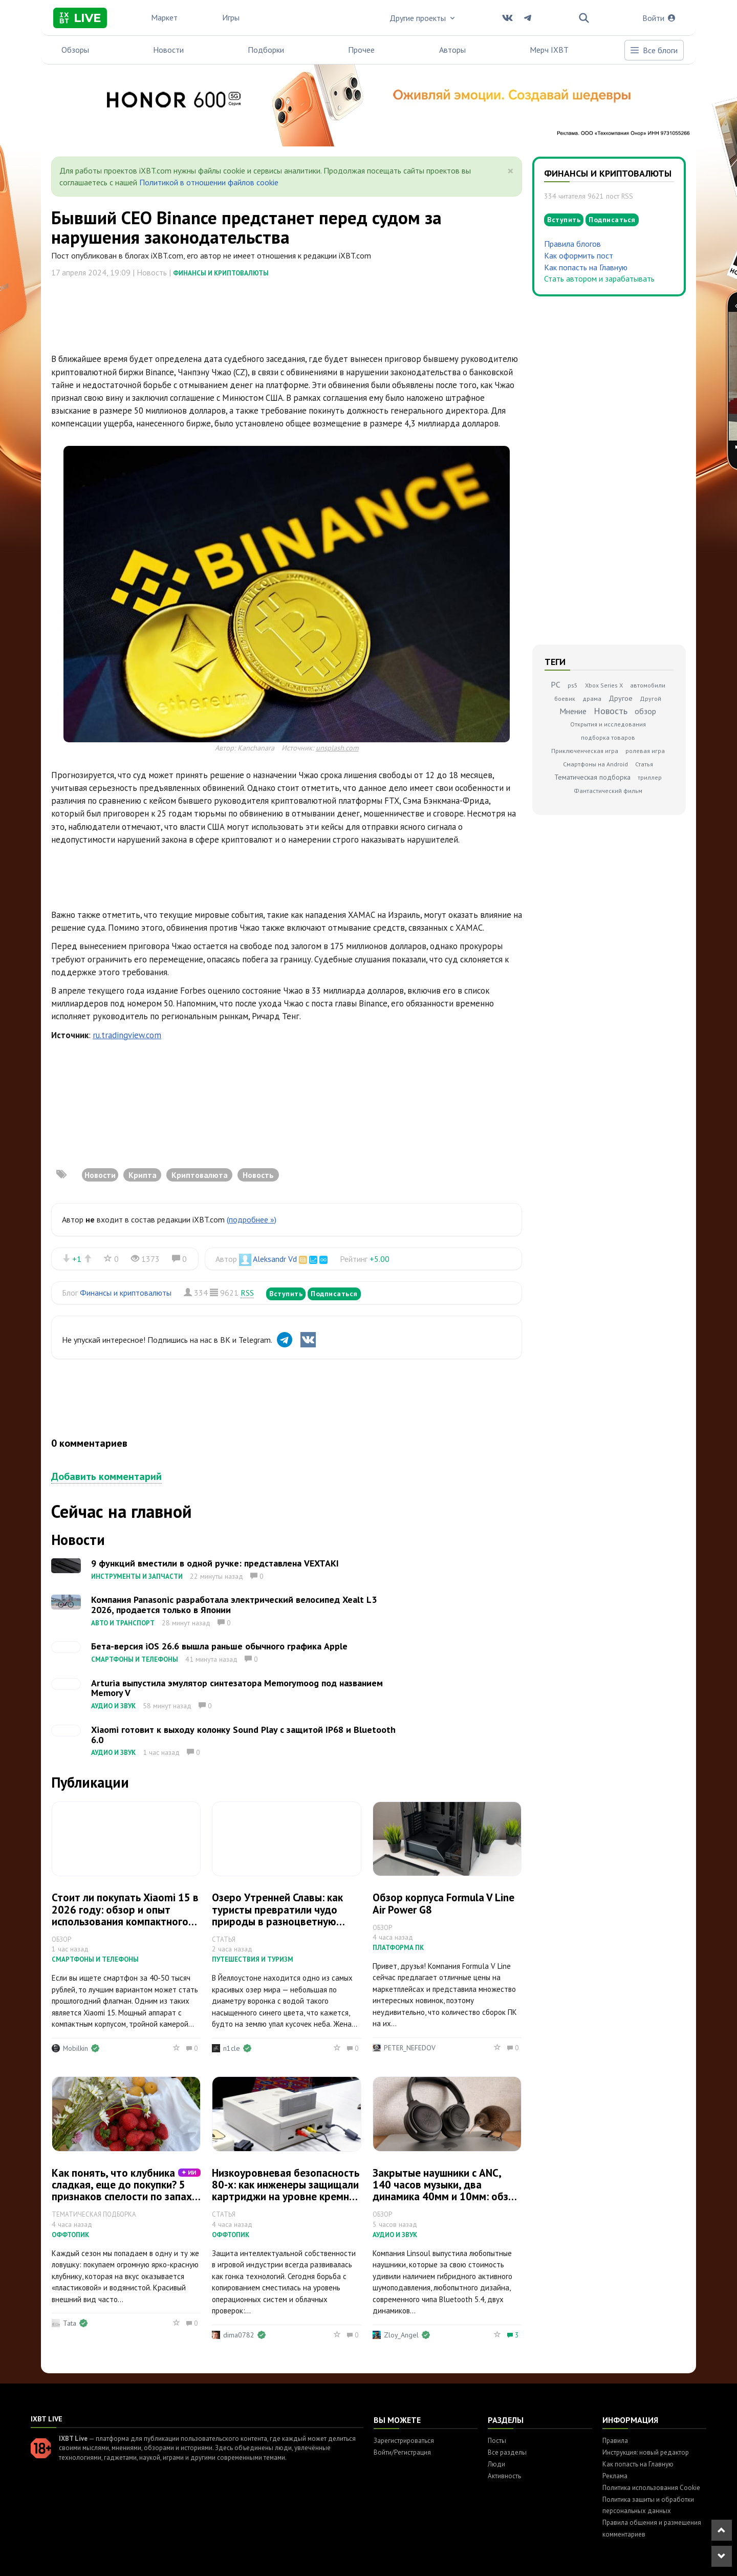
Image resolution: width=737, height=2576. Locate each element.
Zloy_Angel (401, 2334)
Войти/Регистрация (402, 2452)
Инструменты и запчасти (137, 1576)
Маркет (164, 17)
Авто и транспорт (123, 1623)
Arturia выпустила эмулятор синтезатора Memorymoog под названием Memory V (237, 1688)
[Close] (510, 171)
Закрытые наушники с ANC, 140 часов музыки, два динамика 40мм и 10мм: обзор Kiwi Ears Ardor (447, 2190)
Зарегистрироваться (404, 2440)
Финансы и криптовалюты (221, 273)
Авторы (452, 50)
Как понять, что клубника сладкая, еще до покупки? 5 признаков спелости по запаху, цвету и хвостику (126, 2190)
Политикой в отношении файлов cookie (208, 182)
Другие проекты (423, 18)
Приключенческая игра (584, 751)
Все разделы (507, 2452)
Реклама (614, 2476)
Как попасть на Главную (585, 267)
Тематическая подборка (592, 777)
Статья (644, 764)
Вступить (285, 1293)
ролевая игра (645, 751)
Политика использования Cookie (651, 2487)
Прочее (361, 50)
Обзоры (75, 50)
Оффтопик (70, 2234)
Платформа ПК (398, 1947)
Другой (650, 698)
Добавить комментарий (106, 1476)
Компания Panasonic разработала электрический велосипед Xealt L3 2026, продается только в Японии (234, 1605)
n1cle (231, 2048)
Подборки (266, 50)
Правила (615, 2440)
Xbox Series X (604, 685)
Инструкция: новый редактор (645, 2452)
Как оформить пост (578, 255)
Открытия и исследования (608, 724)
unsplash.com (337, 748)
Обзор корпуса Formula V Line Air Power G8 (443, 1903)
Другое (621, 698)
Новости (168, 50)
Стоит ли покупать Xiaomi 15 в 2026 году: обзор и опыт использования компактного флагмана (125, 1915)
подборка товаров (608, 737)
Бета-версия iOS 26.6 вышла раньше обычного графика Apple (219, 1646)
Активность (504, 2476)
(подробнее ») (251, 1219)
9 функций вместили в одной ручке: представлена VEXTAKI (215, 1563)
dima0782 (238, 2334)
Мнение (573, 711)
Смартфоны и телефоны (134, 1659)
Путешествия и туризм (252, 1959)
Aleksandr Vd (275, 1259)
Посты (497, 2440)
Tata (69, 2323)
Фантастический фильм (608, 791)
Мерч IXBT (549, 50)
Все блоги (654, 50)
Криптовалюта (199, 1175)
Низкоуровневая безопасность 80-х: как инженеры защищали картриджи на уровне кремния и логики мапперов (286, 2190)
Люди (496, 2464)
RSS (247, 1292)
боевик (564, 698)
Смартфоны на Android (595, 764)
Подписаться (334, 1293)
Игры (231, 17)
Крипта (142, 1175)
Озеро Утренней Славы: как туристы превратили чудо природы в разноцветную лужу (277, 1915)
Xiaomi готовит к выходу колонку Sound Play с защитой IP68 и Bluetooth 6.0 (243, 1735)
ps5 (573, 685)
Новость (258, 1175)
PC (555, 684)
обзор (645, 711)
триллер (650, 777)
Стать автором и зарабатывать (599, 278)
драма (591, 698)
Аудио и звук (113, 1706)
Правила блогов (572, 244)
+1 (76, 1259)
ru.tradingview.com (127, 1035)
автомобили (647, 685)
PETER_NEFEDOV (410, 2047)
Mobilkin (75, 2048)
